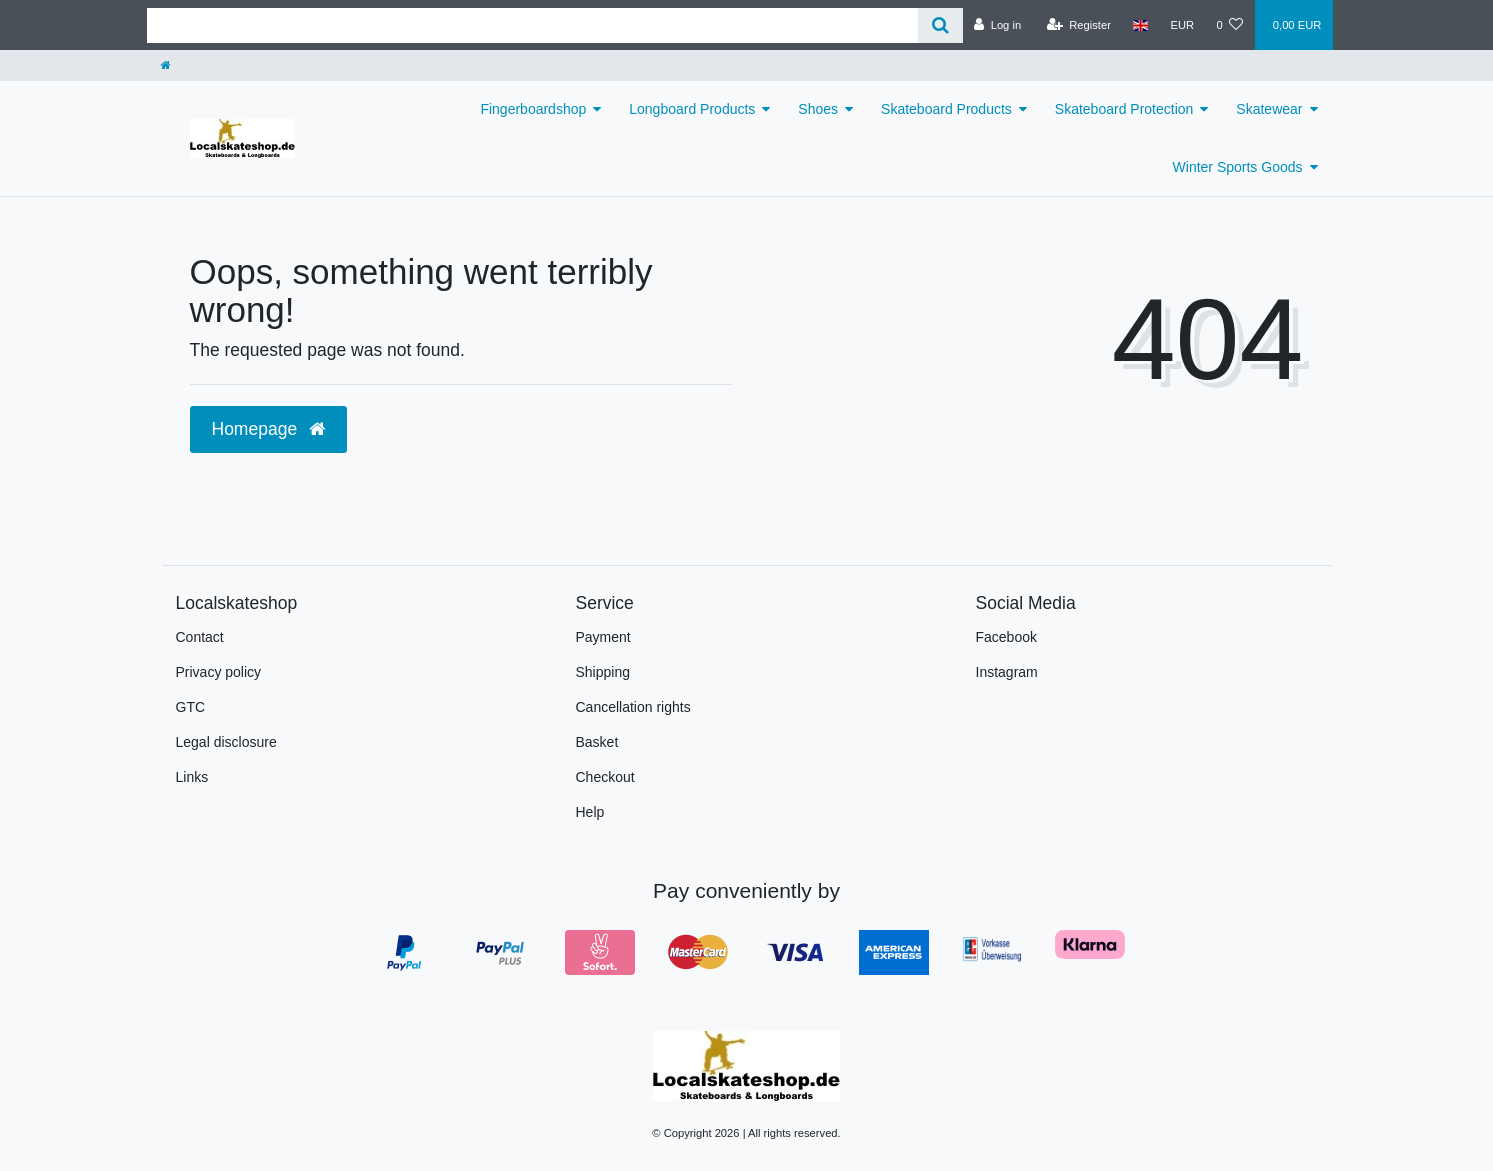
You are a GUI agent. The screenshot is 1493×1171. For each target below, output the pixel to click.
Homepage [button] (268, 429)
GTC (191, 707)
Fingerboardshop (533, 109)
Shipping (603, 672)
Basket (597, 742)
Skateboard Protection (1124, 109)
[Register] (1078, 25)
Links (192, 777)
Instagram (1007, 672)
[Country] (1140, 25)
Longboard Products (692, 109)
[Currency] (1182, 25)
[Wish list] (1229, 25)
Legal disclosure (226, 742)
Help (590, 812)
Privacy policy (219, 672)
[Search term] (532, 25)
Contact (200, 637)
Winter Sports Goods (1238, 167)
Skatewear (1269, 109)
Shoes (818, 109)
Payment (603, 637)
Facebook (1006, 637)
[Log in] (997, 25)
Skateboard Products (946, 109)
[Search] (940, 25)
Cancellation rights (633, 707)
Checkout (605, 777)
